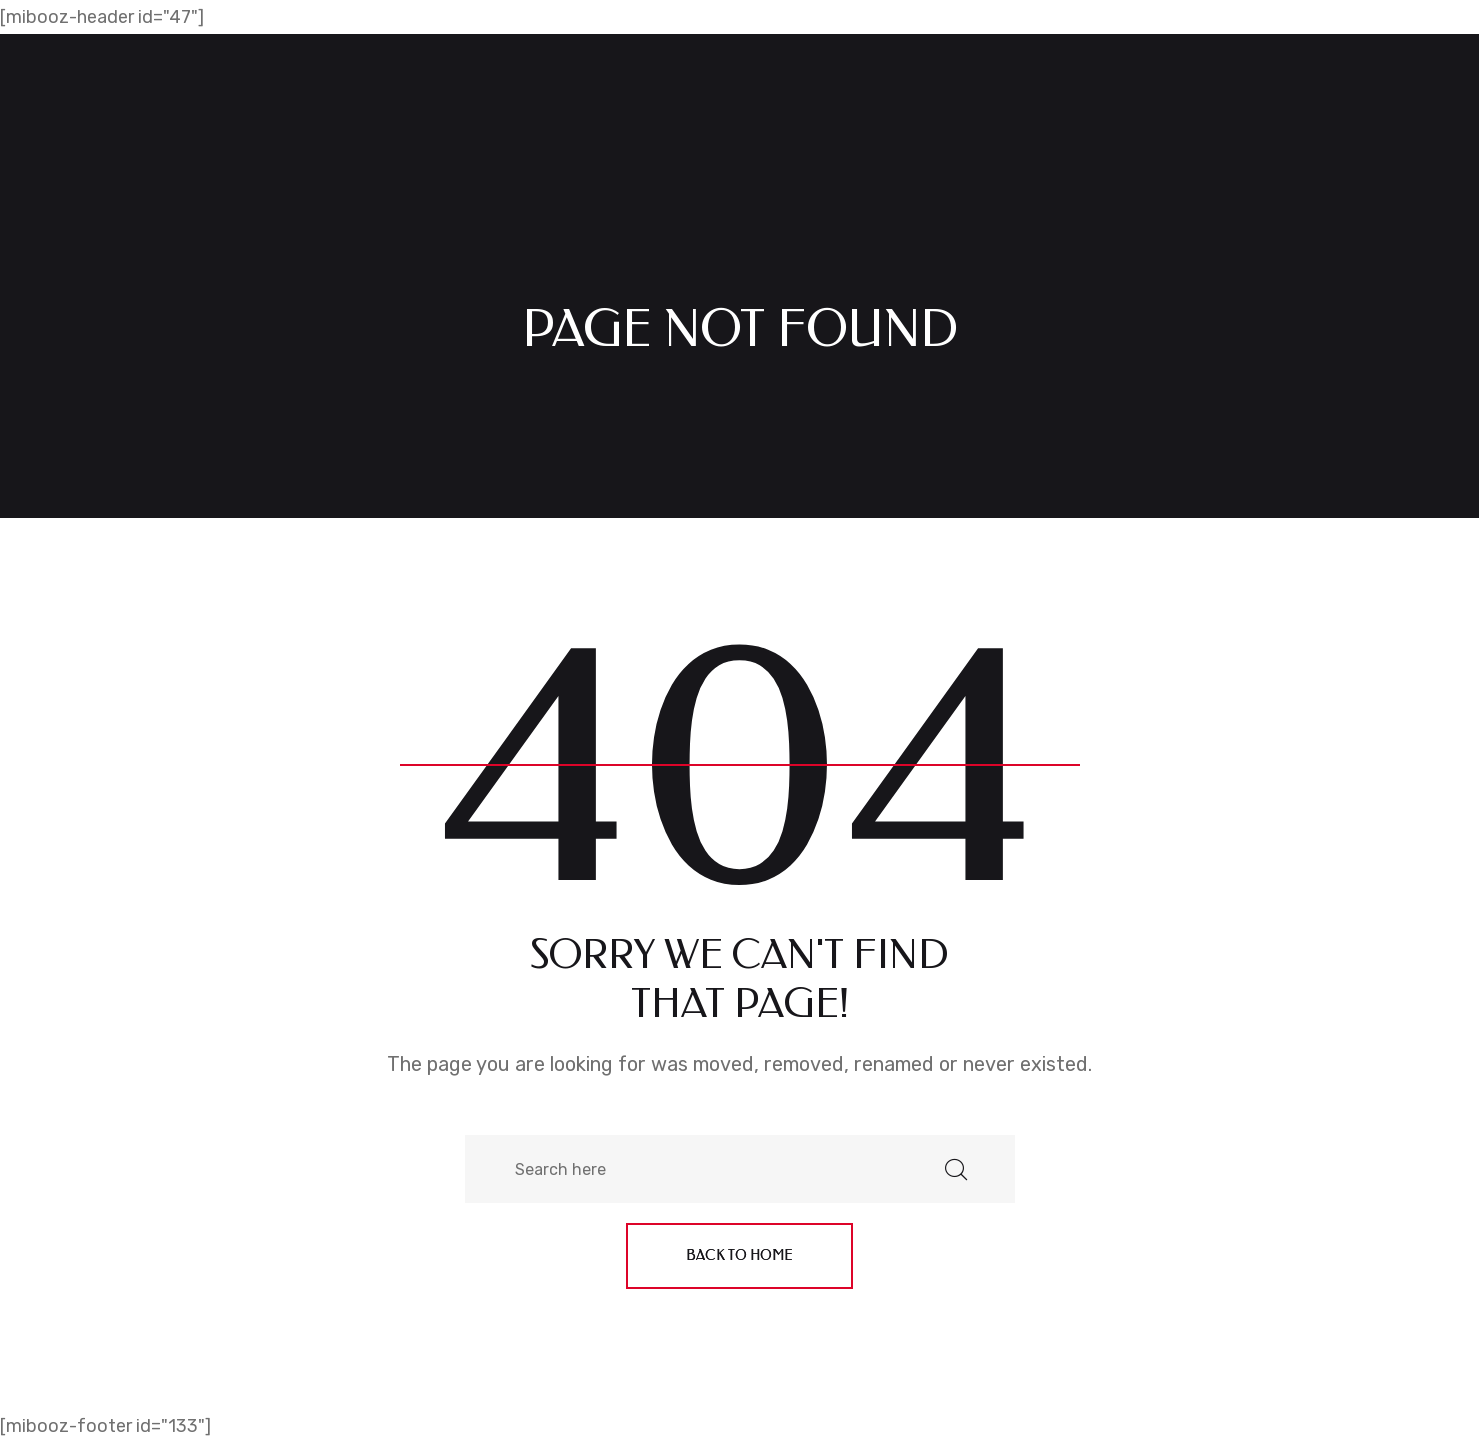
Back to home (739, 1255)
